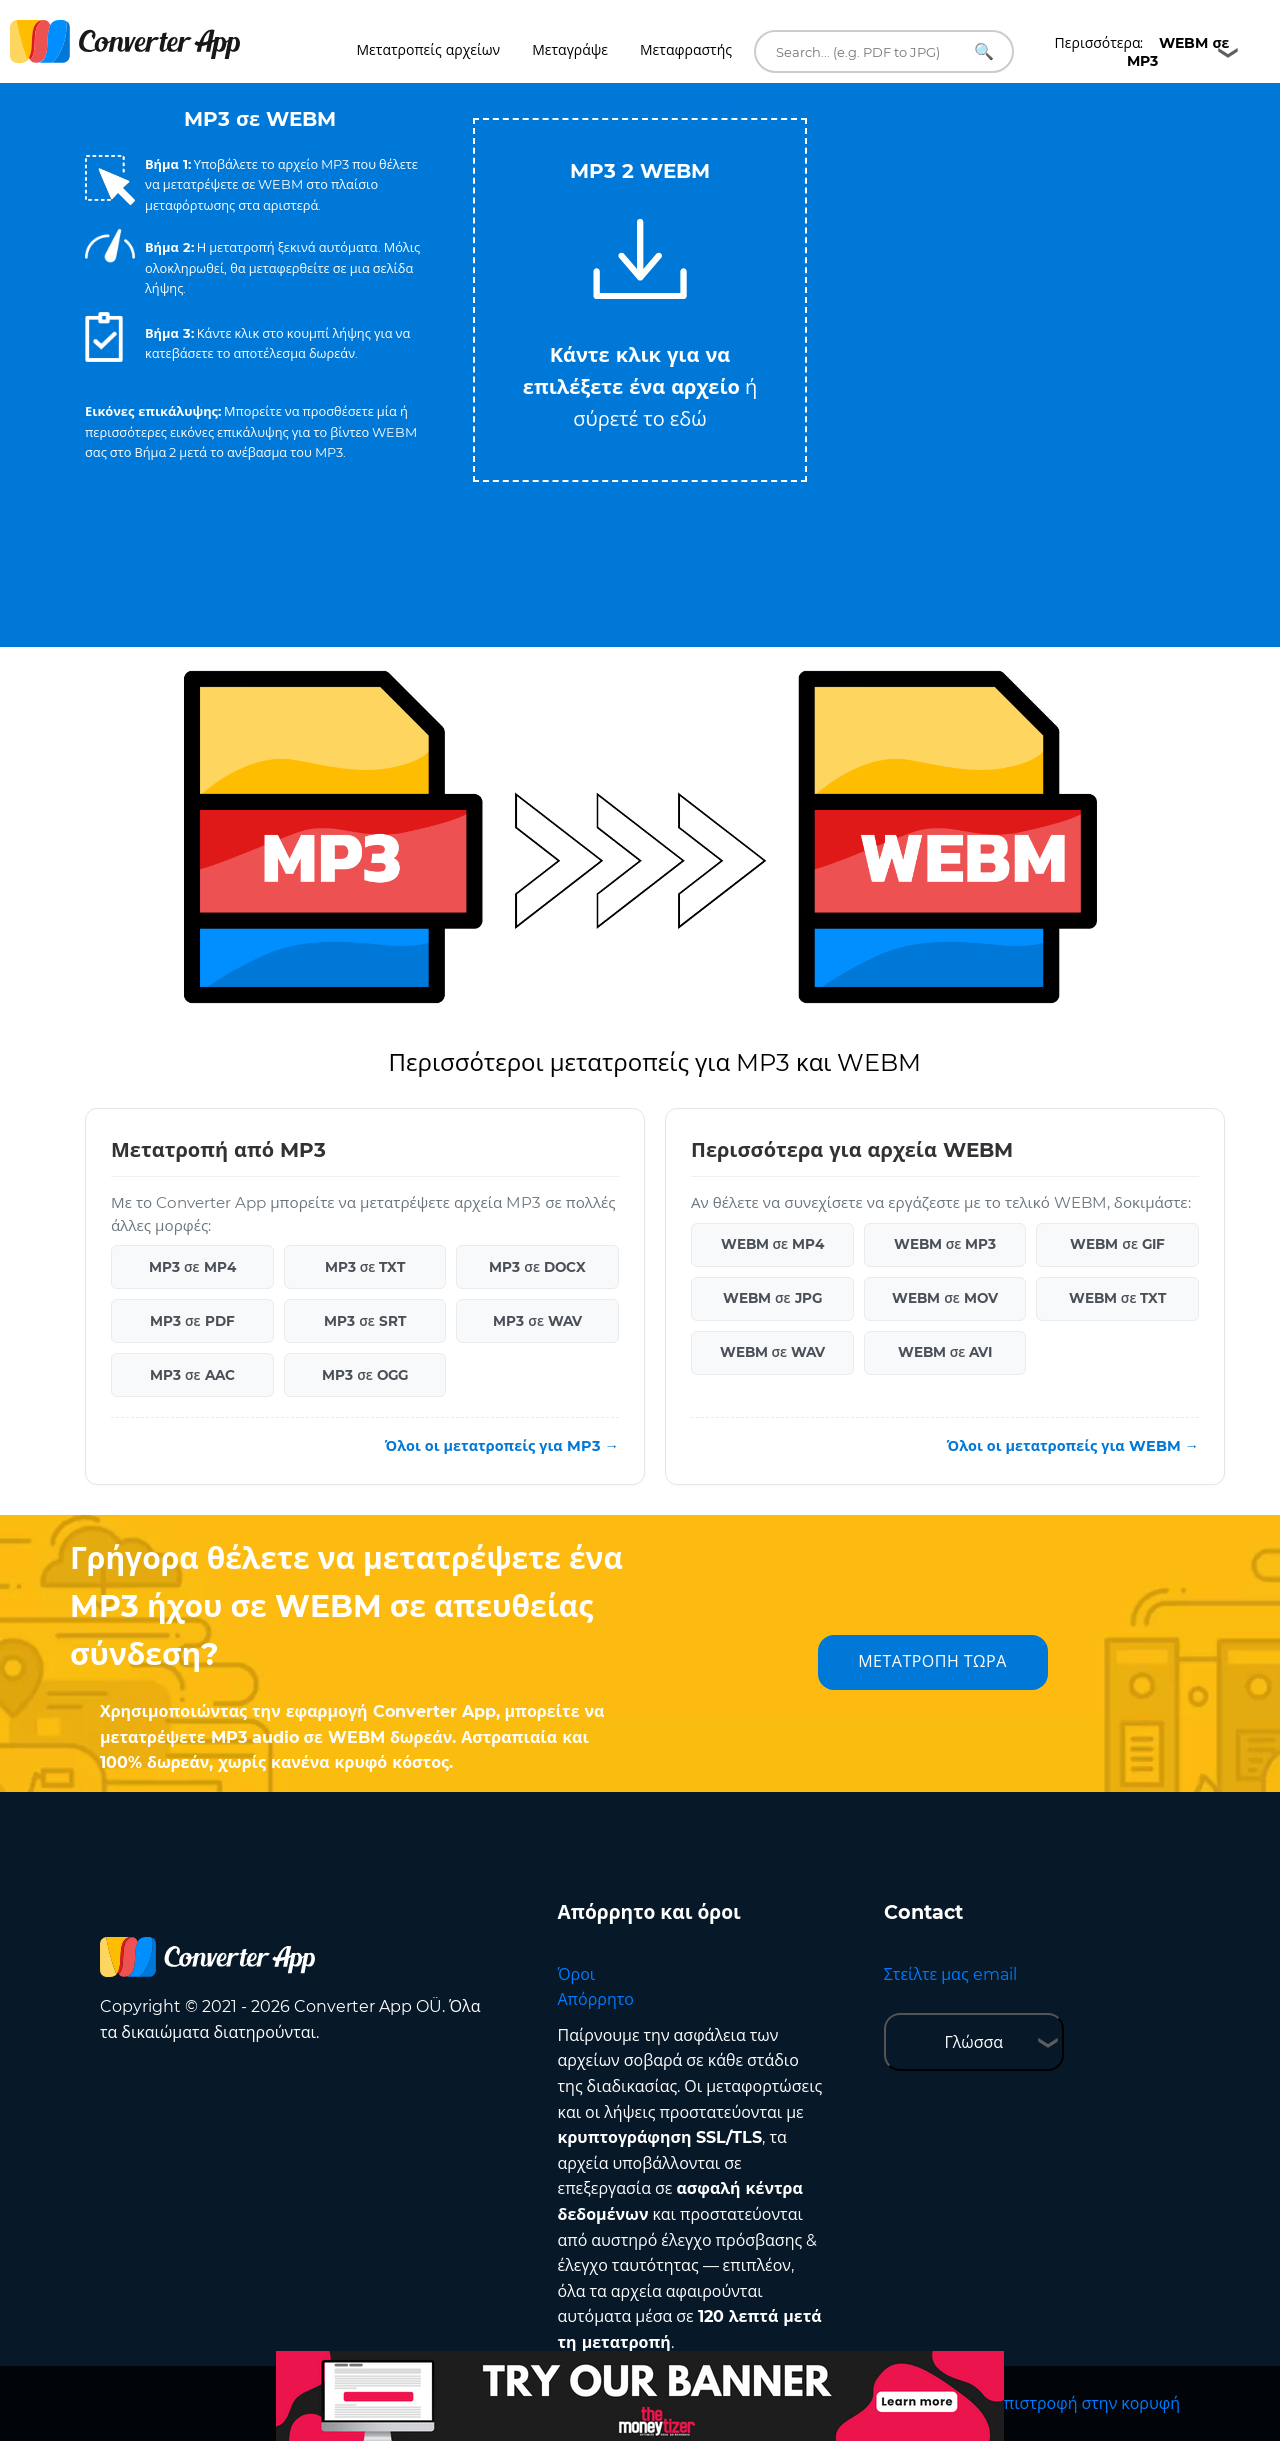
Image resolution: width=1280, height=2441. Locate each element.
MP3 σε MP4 (192, 1267)
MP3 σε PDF (192, 1321)
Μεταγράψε (570, 50)
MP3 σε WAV (537, 1321)
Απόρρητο (596, 1999)
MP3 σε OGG (365, 1375)
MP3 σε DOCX (537, 1267)
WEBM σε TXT (1118, 1298)
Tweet (720, 108)
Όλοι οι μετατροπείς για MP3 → (502, 1446)
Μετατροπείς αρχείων (429, 50)
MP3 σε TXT (365, 1267)
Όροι (577, 1974)
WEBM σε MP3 (945, 1244)
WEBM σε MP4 (773, 1244)
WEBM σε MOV (945, 1298)
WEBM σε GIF (1117, 1244)
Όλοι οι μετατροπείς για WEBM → (1073, 1446)
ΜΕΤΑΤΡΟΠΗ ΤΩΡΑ (932, 1661)
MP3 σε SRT (365, 1321)
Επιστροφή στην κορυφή (1087, 2403)
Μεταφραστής (686, 50)
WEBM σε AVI (945, 1352)
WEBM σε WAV (773, 1352)
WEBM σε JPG (772, 1298)
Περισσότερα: (1142, 52)
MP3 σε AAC (192, 1375)
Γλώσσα (973, 2042)
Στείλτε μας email (950, 1974)
